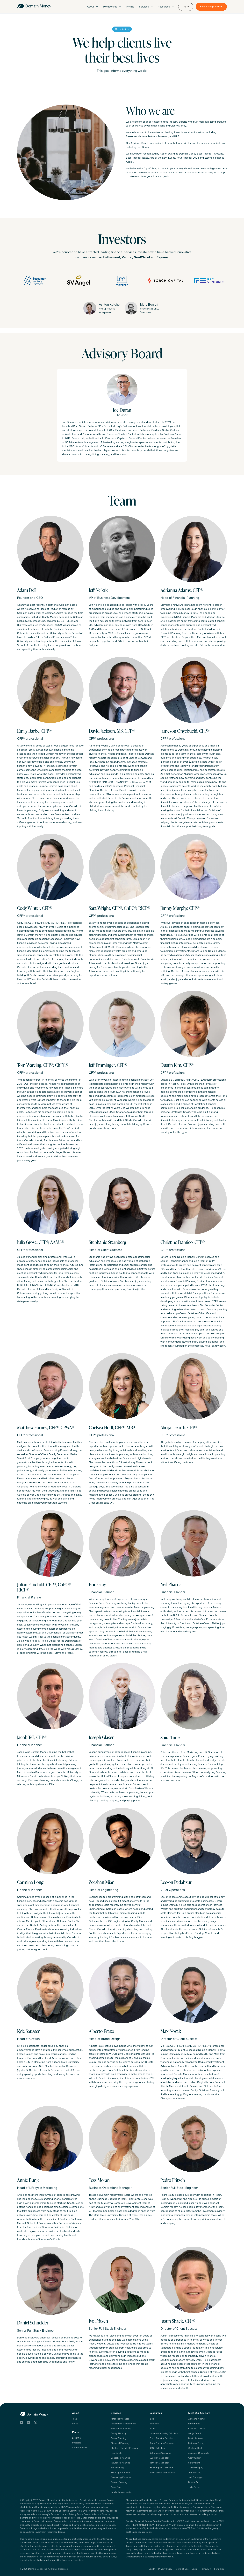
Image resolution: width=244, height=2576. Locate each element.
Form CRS (219, 2569)
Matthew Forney (196, 2443)
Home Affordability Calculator (164, 2433)
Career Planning (119, 2482)
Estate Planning (118, 2438)
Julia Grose (194, 2487)
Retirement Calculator (160, 2453)
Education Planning (120, 2458)
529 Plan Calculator (159, 2458)
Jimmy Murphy (195, 2468)
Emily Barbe (194, 2424)
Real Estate (116, 2453)
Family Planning (119, 2433)
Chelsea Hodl (195, 2448)
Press (75, 2424)
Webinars (154, 2424)
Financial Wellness (120, 2419)
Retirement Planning (121, 2429)
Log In (152, 2569)
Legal (194, 2569)
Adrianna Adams (196, 2419)
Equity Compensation (121, 2492)
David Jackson (195, 2438)
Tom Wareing (194, 2472)
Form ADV (206, 2569)
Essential (76, 2438)
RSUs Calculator (158, 2448)
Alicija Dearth (194, 2433)
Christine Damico (196, 2429)
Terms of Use (182, 2569)
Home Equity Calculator (161, 2468)
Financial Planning (120, 2443)
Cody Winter (194, 2458)
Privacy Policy (165, 2569)
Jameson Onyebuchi (198, 2453)
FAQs (152, 2429)
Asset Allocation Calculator (163, 2472)
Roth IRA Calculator (159, 2463)
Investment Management (123, 2424)
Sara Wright (194, 2463)
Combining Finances (121, 2477)
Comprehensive (80, 2448)
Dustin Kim (193, 2482)
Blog (152, 2419)
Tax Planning (117, 2468)
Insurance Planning (120, 2463)
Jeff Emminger (195, 2477)
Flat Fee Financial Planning (124, 2448)
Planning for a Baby (120, 2472)
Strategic (76, 2443)
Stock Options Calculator (162, 2443)
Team (74, 2419)
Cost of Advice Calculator (162, 2438)
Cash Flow (116, 2487)
